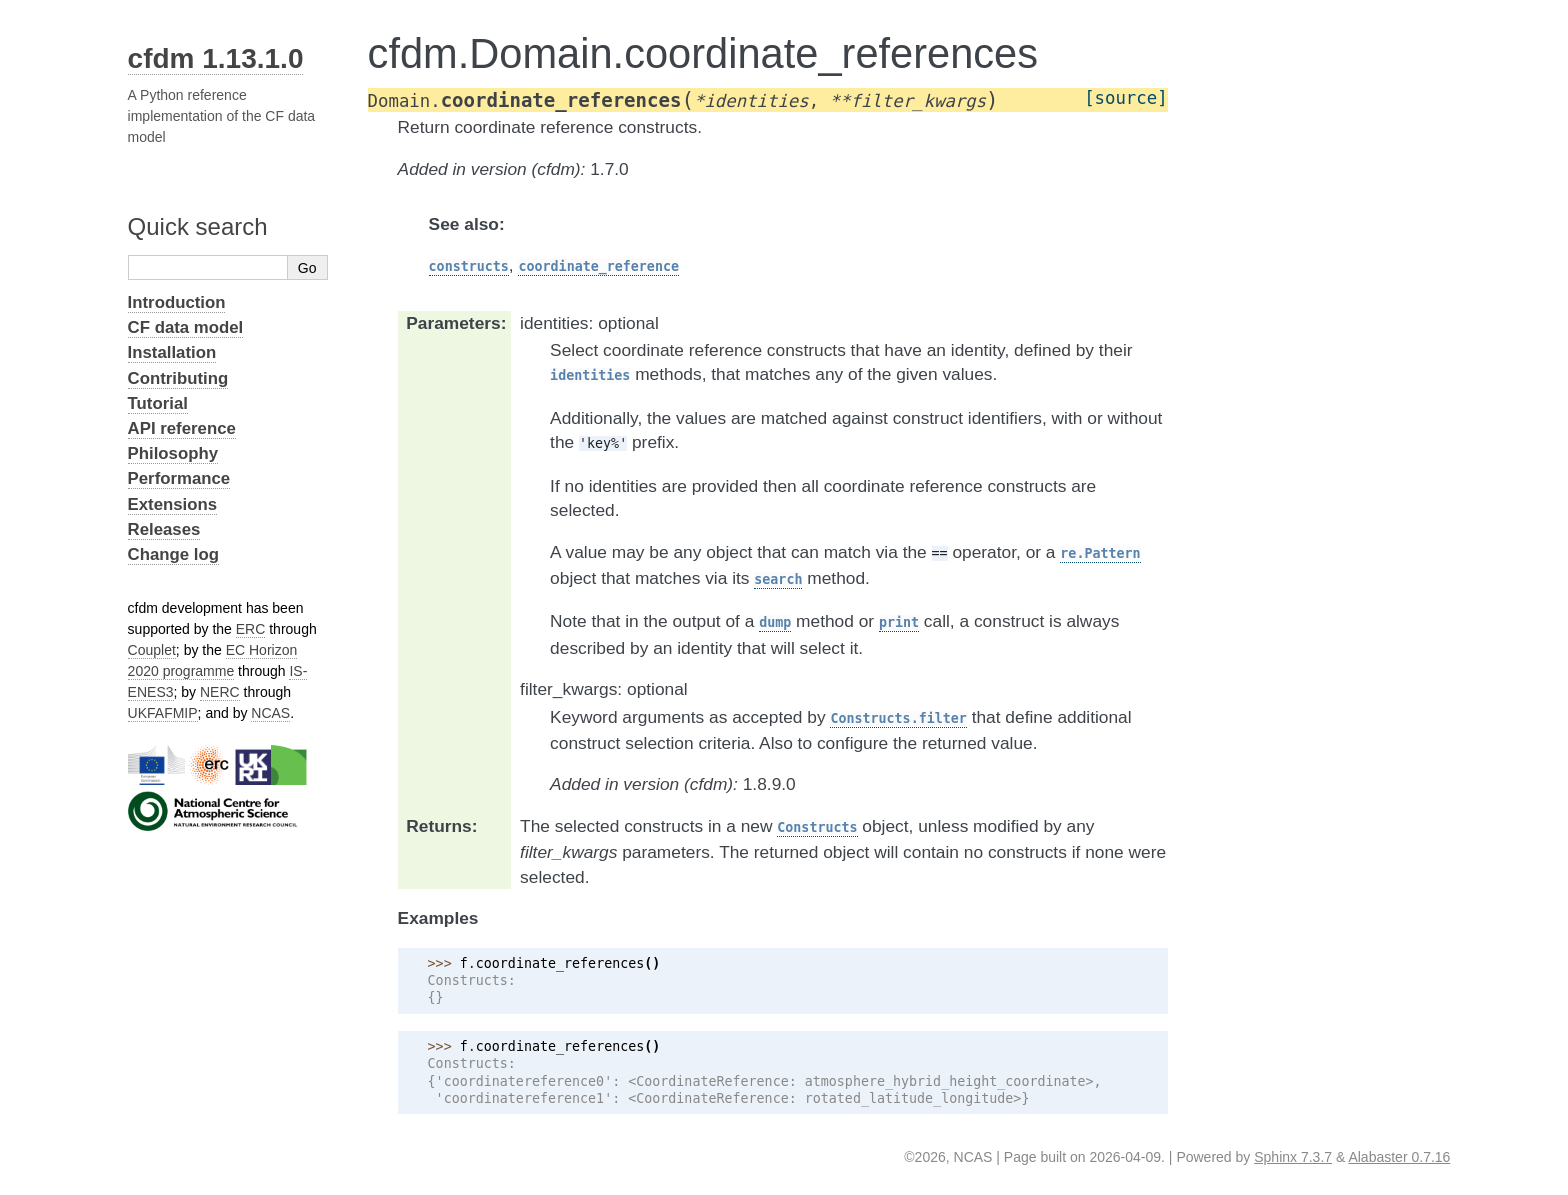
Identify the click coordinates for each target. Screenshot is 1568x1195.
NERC (220, 692)
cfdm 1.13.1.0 (216, 58)
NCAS (270, 713)
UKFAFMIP (163, 713)
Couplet (152, 650)
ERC (251, 629)
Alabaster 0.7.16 (1399, 1157)
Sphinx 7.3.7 (1293, 1157)
